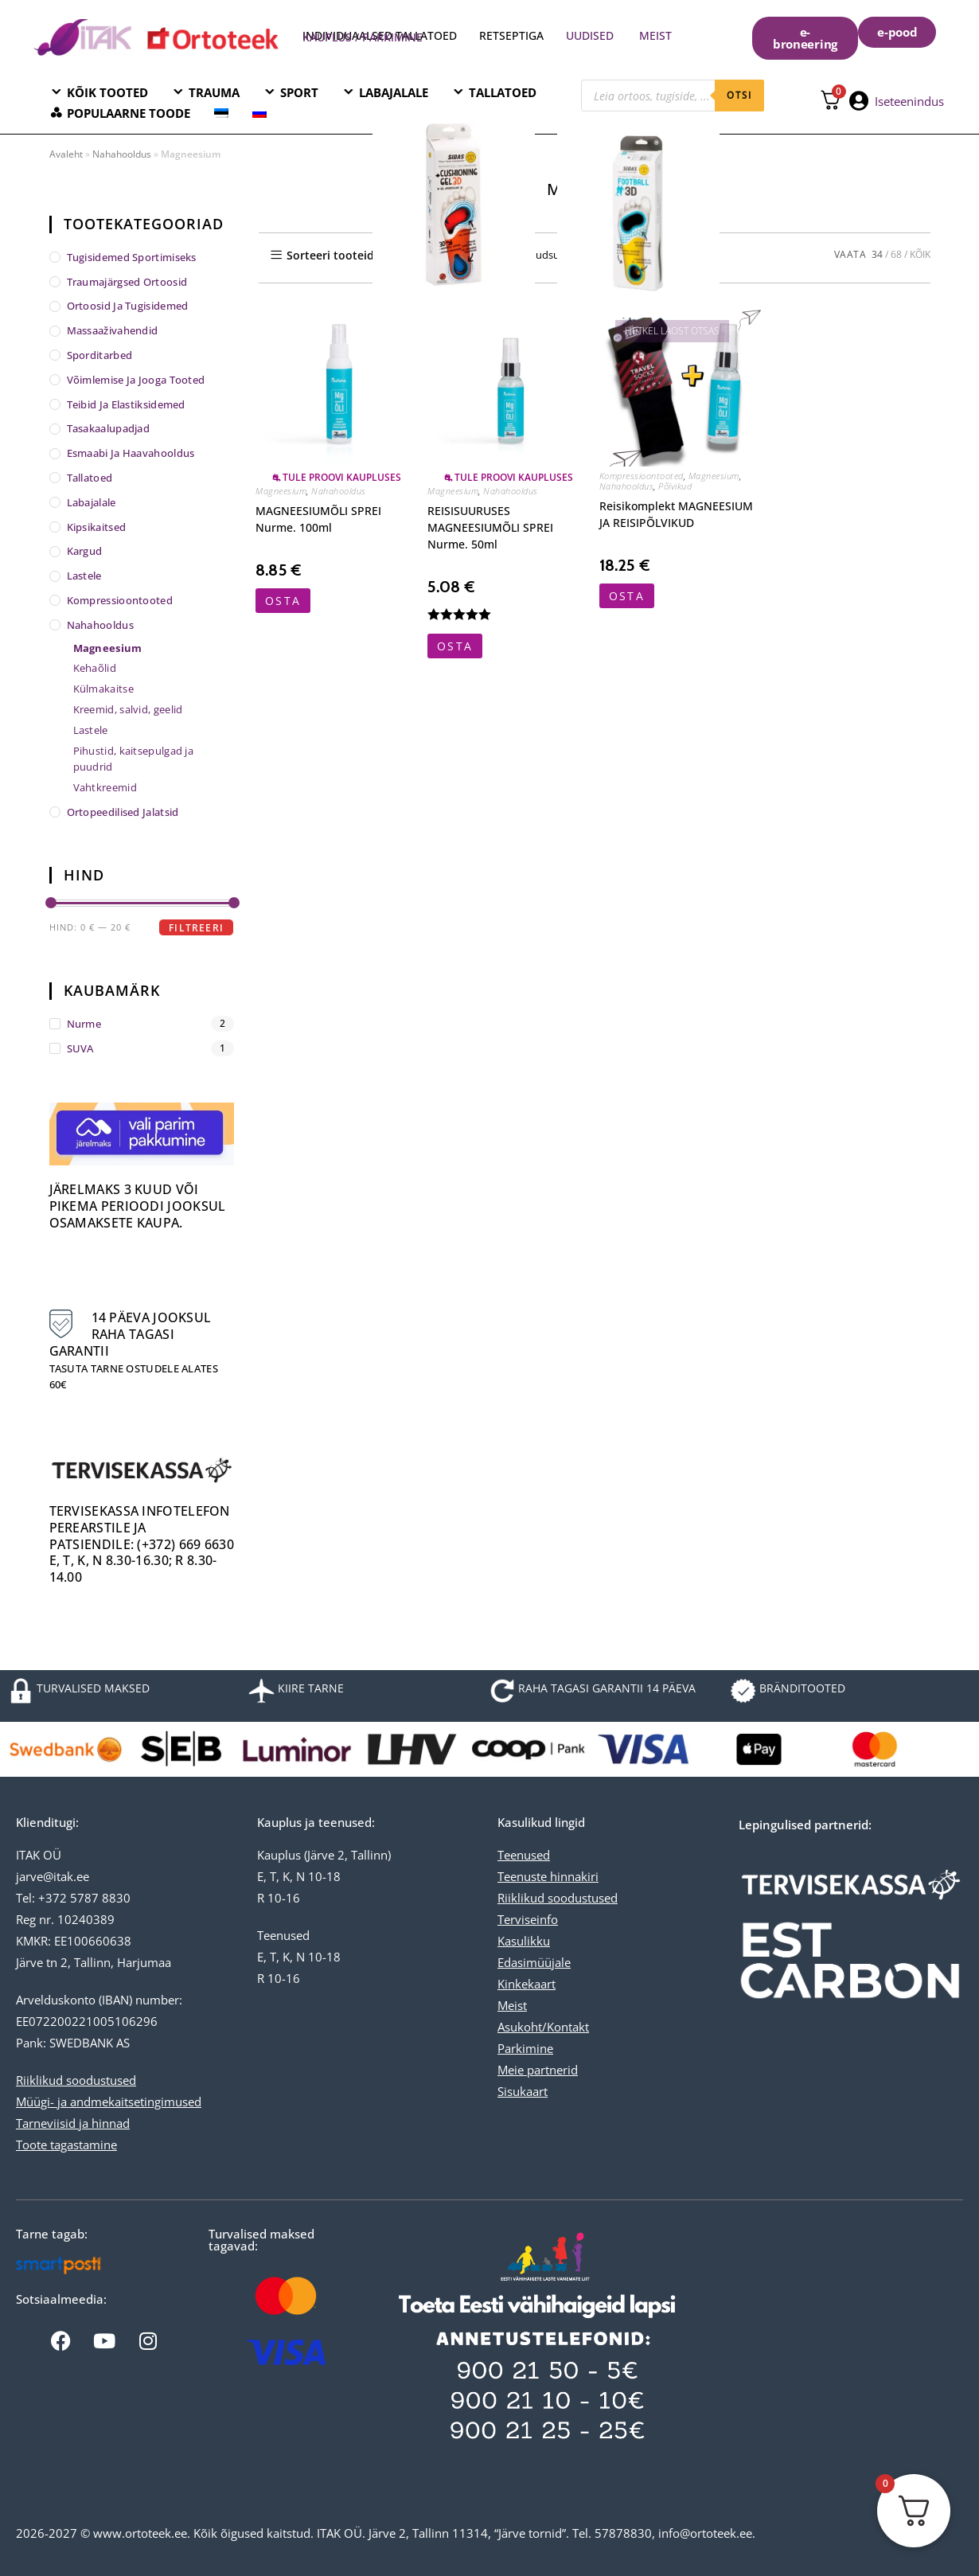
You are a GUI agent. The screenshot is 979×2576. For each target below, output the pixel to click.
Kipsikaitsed (97, 527)
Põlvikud (675, 486)
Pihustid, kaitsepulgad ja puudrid (133, 759)
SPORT (299, 92)
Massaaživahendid (112, 330)
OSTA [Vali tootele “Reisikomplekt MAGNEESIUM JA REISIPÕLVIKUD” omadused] (627, 595)
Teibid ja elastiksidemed (126, 404)
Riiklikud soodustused (76, 2080)
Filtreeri (196, 928)
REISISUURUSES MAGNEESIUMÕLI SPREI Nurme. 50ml (490, 527)
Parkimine (525, 2048)
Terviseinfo (527, 1919)
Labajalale (91, 502)
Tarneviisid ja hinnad (73, 2123)
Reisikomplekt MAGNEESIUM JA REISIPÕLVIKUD (676, 514)
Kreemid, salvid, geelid (128, 709)
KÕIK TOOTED (107, 92)
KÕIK (920, 254)
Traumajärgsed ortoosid (127, 282)
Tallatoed (90, 477)
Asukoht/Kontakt (543, 2027)
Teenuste (522, 1876)
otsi (739, 95)
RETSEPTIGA (513, 35)
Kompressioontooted (641, 476)
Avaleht (66, 154)
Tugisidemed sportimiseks (132, 257)
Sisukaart (522, 2091)
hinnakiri (573, 1876)
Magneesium (280, 491)
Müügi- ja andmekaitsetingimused (108, 2102)
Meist (512, 2005)
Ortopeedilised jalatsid (123, 812)
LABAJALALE (393, 92)
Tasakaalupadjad (108, 428)
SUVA (80, 1048)
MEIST (655, 35)
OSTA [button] (283, 600)
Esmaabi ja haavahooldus (131, 453)
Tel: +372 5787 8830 (73, 1898)
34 (877, 254)
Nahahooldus (121, 154)
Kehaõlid (94, 668)
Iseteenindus (909, 101)
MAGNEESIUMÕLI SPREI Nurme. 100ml (318, 519)
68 (896, 254)
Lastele (84, 575)
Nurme (84, 1024)
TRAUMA (214, 92)
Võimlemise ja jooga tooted (136, 380)
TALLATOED (502, 92)
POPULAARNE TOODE (128, 113)
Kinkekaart (526, 1984)
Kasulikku (523, 1941)
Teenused (523, 1855)
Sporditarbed (100, 355)
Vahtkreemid (105, 787)
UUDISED (590, 35)
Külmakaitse (103, 688)
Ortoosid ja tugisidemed (128, 306)
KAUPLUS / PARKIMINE (362, 37)
